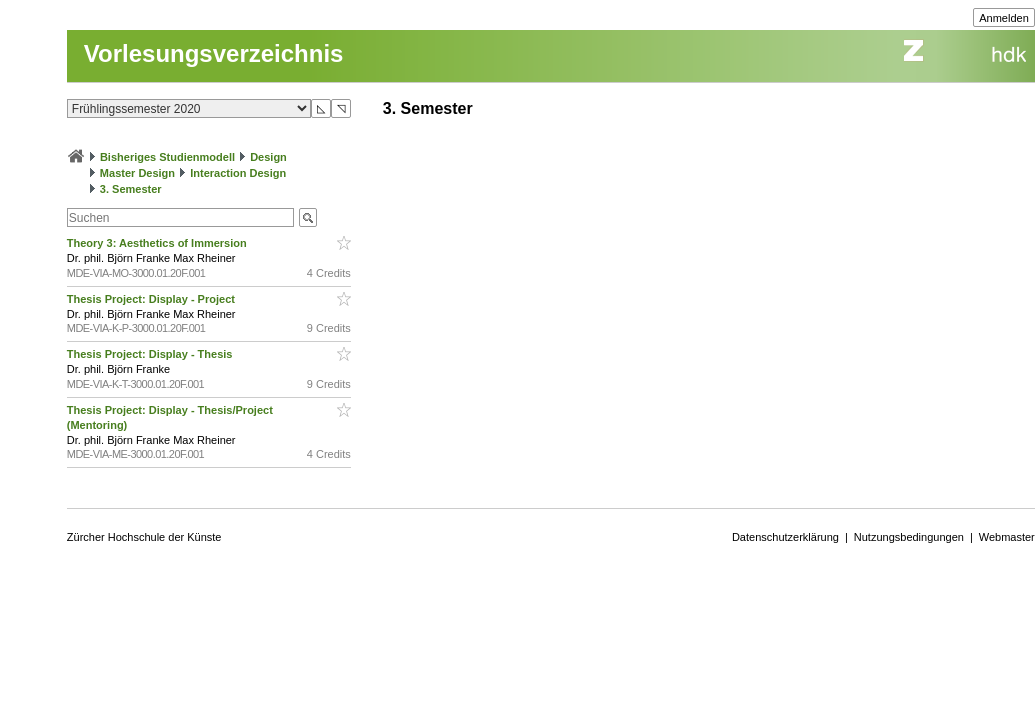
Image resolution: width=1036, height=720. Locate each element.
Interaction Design (238, 173)
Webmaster (1007, 537)
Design (268, 157)
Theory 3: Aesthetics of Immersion (158, 243)
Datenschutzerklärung (785, 537)
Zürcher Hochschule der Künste (144, 537)
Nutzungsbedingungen (909, 537)
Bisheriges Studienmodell (167, 157)
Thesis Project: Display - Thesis (151, 354)
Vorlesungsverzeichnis (214, 53)
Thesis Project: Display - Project (152, 299)
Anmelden (1004, 18)
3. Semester (131, 189)
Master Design (137, 173)
